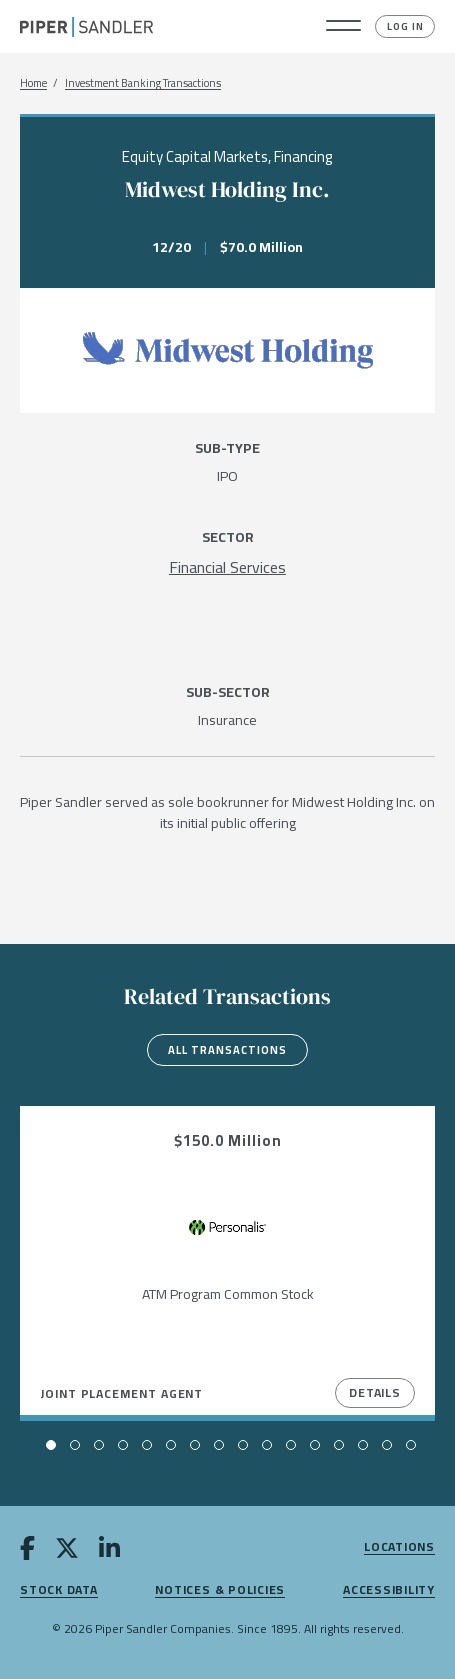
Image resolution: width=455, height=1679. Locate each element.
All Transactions (227, 1050)
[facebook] (27, 1552)
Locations (399, 1547)
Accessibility (389, 1590)
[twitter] (67, 1552)
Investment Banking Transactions (143, 83)
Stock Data (59, 1590)
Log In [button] (405, 26)
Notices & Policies (220, 1590)
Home (33, 83)
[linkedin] (109, 1552)
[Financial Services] (227, 567)
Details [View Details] (375, 1392)
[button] (343, 27)
